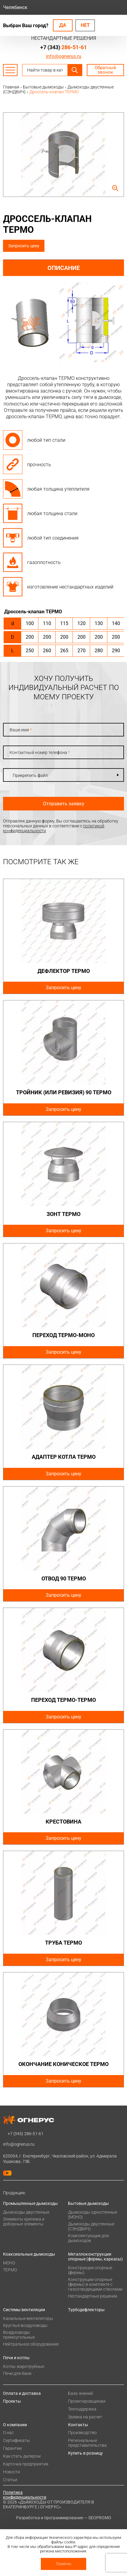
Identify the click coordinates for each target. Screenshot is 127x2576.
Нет (85, 25)
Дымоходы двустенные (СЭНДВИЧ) (91, 2226)
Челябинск (15, 7)
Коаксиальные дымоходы (29, 2254)
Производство (82, 2432)
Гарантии (12, 2448)
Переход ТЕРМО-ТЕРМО (63, 1700)
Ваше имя (21, 729)
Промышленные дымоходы (30, 2203)
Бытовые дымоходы (88, 2203)
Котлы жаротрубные (23, 2366)
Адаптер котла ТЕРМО (64, 1457)
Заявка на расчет (85, 2416)
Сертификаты (16, 2440)
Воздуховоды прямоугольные (19, 2335)
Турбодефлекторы (86, 2309)
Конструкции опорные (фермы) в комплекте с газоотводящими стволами (95, 2284)
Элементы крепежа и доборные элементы (23, 2221)
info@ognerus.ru (63, 56)
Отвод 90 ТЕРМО (63, 1578)
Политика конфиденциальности (24, 2495)
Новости (11, 2471)
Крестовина (63, 1821)
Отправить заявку (63, 804)
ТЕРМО (10, 2269)
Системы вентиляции (24, 2309)
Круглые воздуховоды (25, 2325)
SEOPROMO (99, 2517)
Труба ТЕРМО (63, 1942)
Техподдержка (82, 2409)
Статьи (10, 2479)
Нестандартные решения (92, 2296)
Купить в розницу (85, 2453)
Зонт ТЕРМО (63, 1214)
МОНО (9, 2262)
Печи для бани (17, 2373)
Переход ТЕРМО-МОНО (63, 1335)
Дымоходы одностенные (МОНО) (92, 2214)
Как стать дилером (22, 2456)
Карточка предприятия (25, 2464)
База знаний (80, 2393)
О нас (8, 2432)
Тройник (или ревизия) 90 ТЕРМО (63, 1092)
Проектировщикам (86, 2401)
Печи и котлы (16, 2357)
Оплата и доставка (22, 2393)
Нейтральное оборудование (31, 2344)
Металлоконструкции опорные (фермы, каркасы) (95, 2256)
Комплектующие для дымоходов (88, 2238)
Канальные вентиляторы (28, 2318)
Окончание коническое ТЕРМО (63, 2064)
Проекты (12, 2401)
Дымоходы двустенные (26, 2212)
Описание (63, 267)
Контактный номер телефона (40, 752)
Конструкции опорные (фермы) (90, 2270)
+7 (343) (63, 47)
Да (62, 25)
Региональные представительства (87, 2443)
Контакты (78, 2424)
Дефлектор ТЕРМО (63, 971)
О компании (15, 2424)
